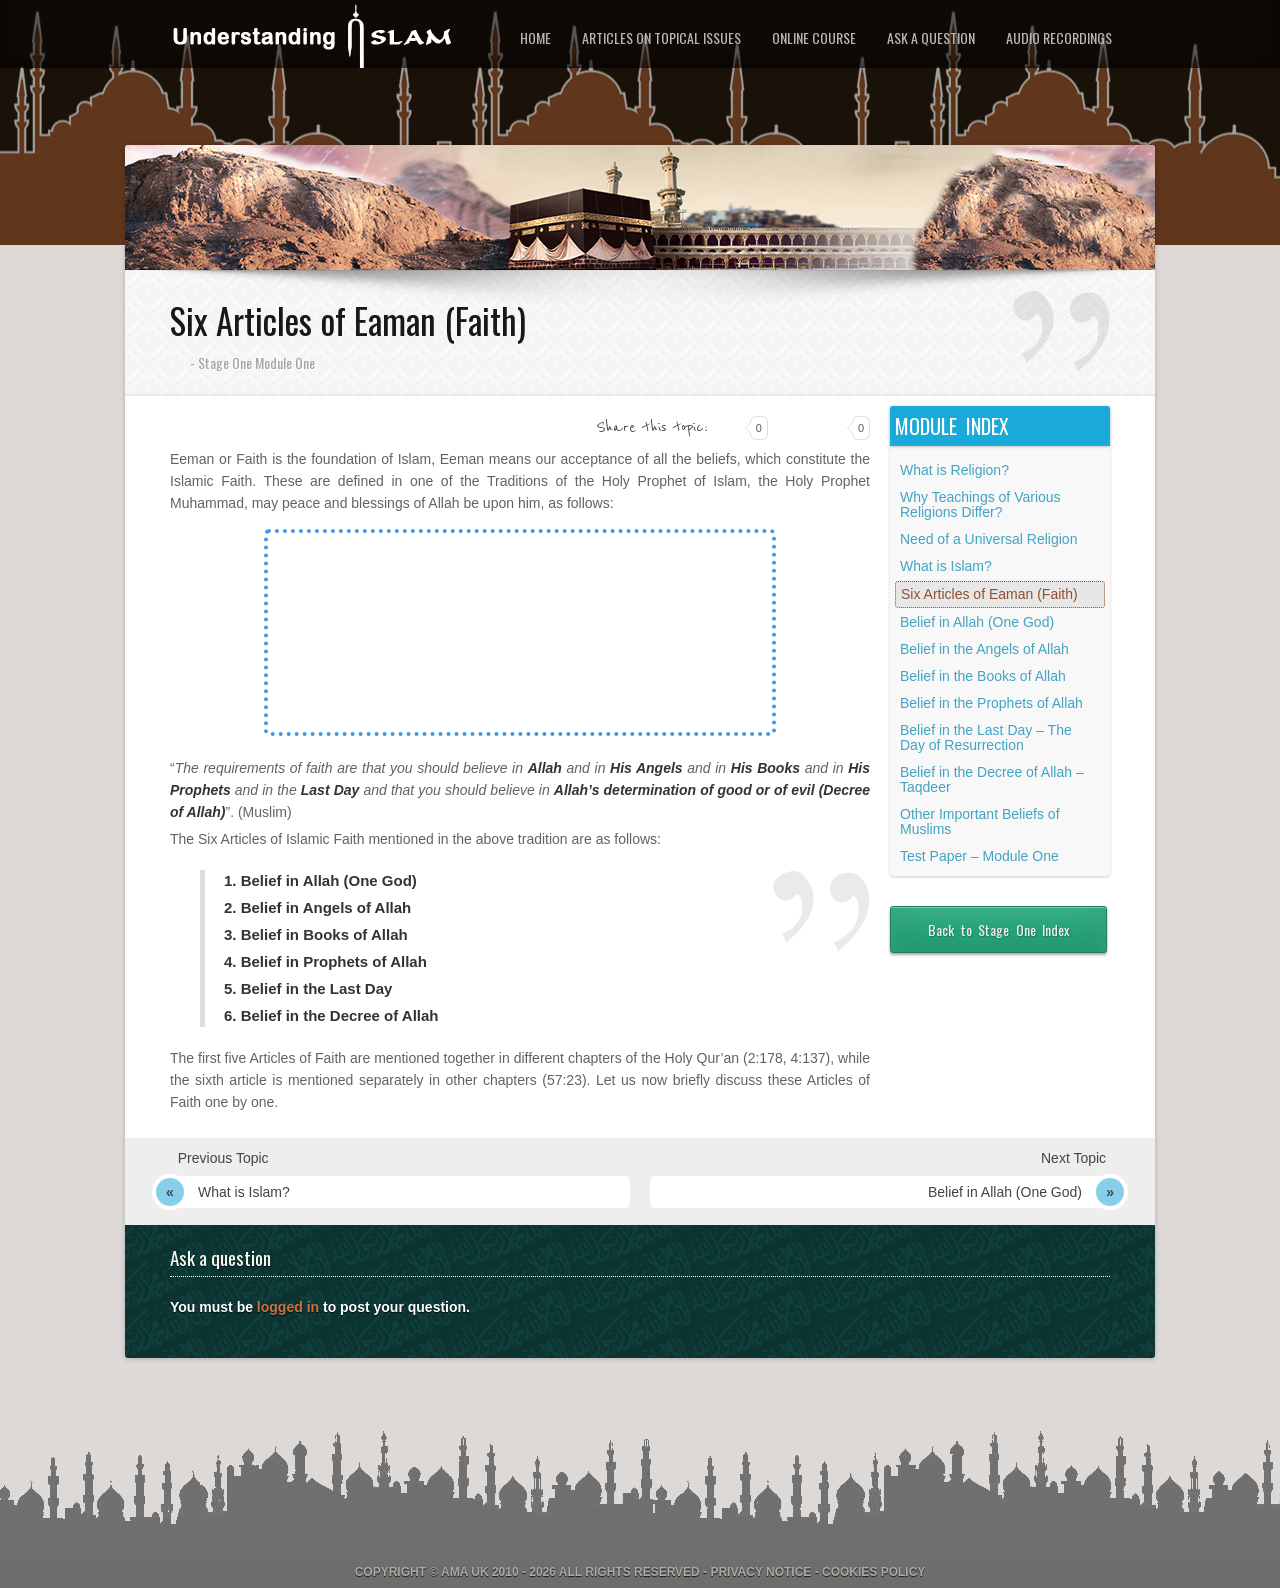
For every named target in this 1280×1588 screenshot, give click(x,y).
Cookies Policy (873, 1572)
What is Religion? (954, 470)
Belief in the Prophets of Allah (991, 703)
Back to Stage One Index (998, 929)
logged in (288, 1307)
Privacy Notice (760, 1572)
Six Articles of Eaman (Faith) (989, 594)
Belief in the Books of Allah (983, 676)
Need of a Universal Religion (988, 539)
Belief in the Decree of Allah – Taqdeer (992, 779)
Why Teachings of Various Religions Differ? (980, 504)
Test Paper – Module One (979, 856)
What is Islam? (946, 566)
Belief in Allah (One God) (977, 622)
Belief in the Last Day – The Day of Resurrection (986, 737)
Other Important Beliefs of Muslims (980, 821)
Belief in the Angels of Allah (984, 649)
